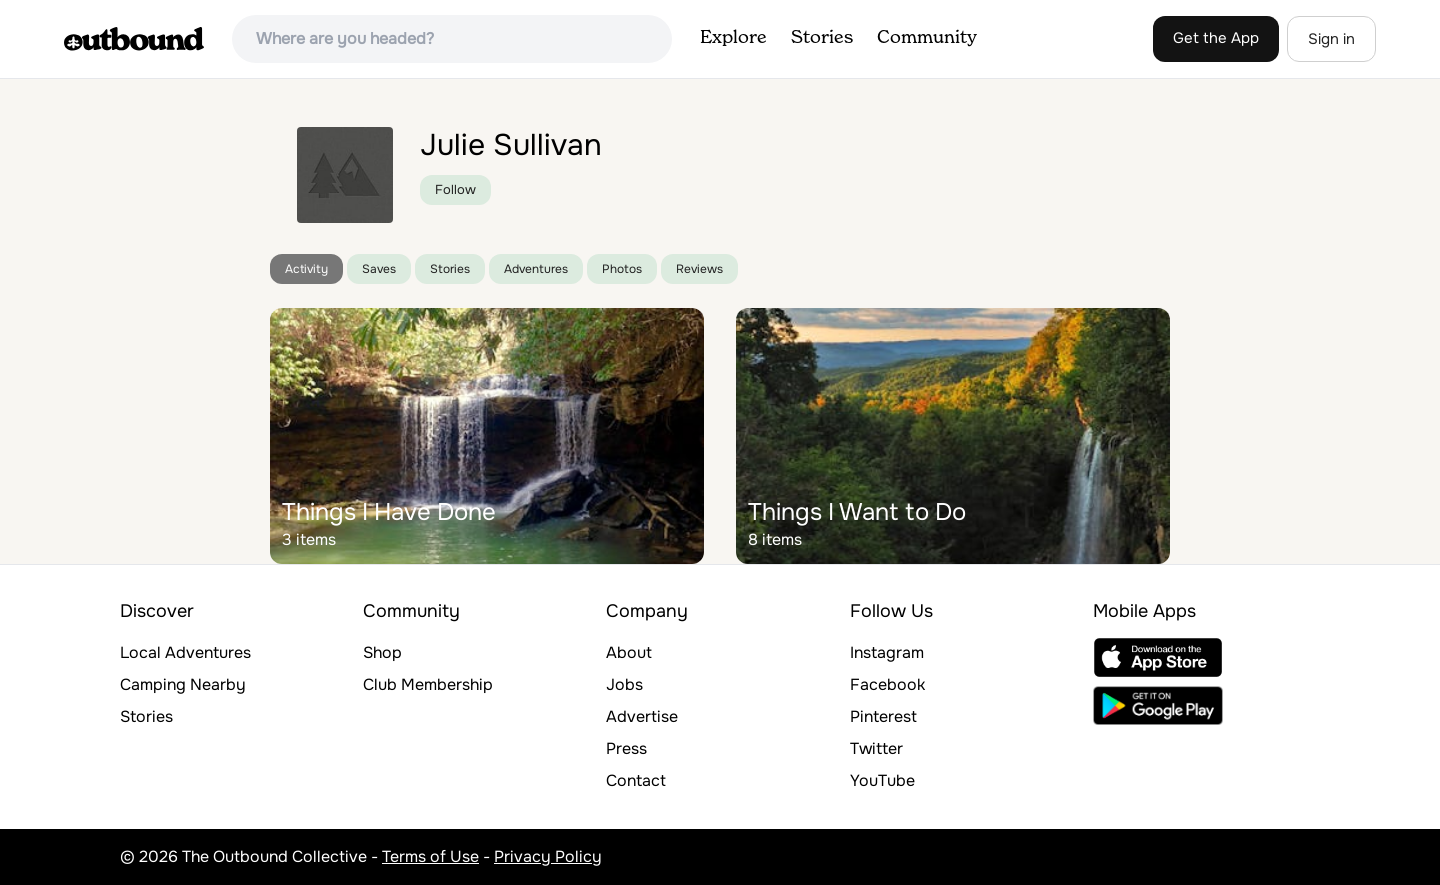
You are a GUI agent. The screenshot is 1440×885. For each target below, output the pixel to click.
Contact (636, 780)
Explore (733, 38)
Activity (306, 269)
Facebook (887, 684)
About (629, 652)
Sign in (1331, 39)
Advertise (642, 716)
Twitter (876, 748)
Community (927, 38)
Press (626, 748)
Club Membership (428, 684)
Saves (379, 269)
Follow (455, 189)
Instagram (887, 652)
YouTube (882, 780)
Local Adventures (185, 652)
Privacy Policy (548, 856)
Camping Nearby (183, 684)
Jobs (624, 684)
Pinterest (883, 716)
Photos (622, 269)
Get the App (1216, 38)
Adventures (536, 269)
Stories (822, 38)
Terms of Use (430, 856)
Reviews (699, 269)
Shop (382, 652)
